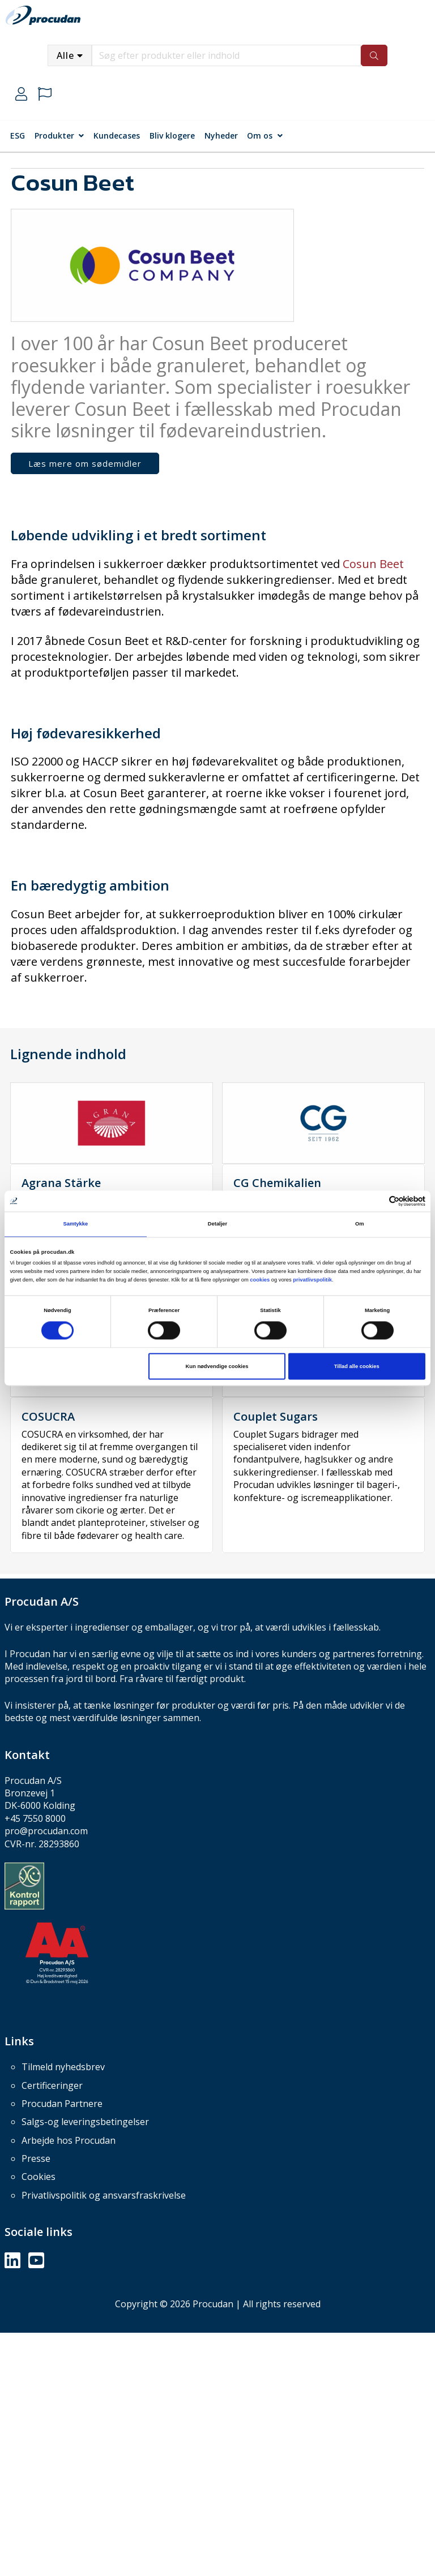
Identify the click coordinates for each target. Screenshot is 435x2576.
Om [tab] (359, 1224)
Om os (259, 135)
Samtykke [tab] (75, 1224)
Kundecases (116, 135)
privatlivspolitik (312, 1280)
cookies (260, 1280)
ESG (17, 135)
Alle (65, 55)
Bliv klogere (172, 135)
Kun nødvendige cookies (217, 1366)
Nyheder (221, 135)
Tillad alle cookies (356, 1366)
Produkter (54, 135)
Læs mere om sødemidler (85, 463)
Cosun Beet (373, 563)
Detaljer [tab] (217, 1224)
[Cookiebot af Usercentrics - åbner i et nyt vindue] (375, 1200)
